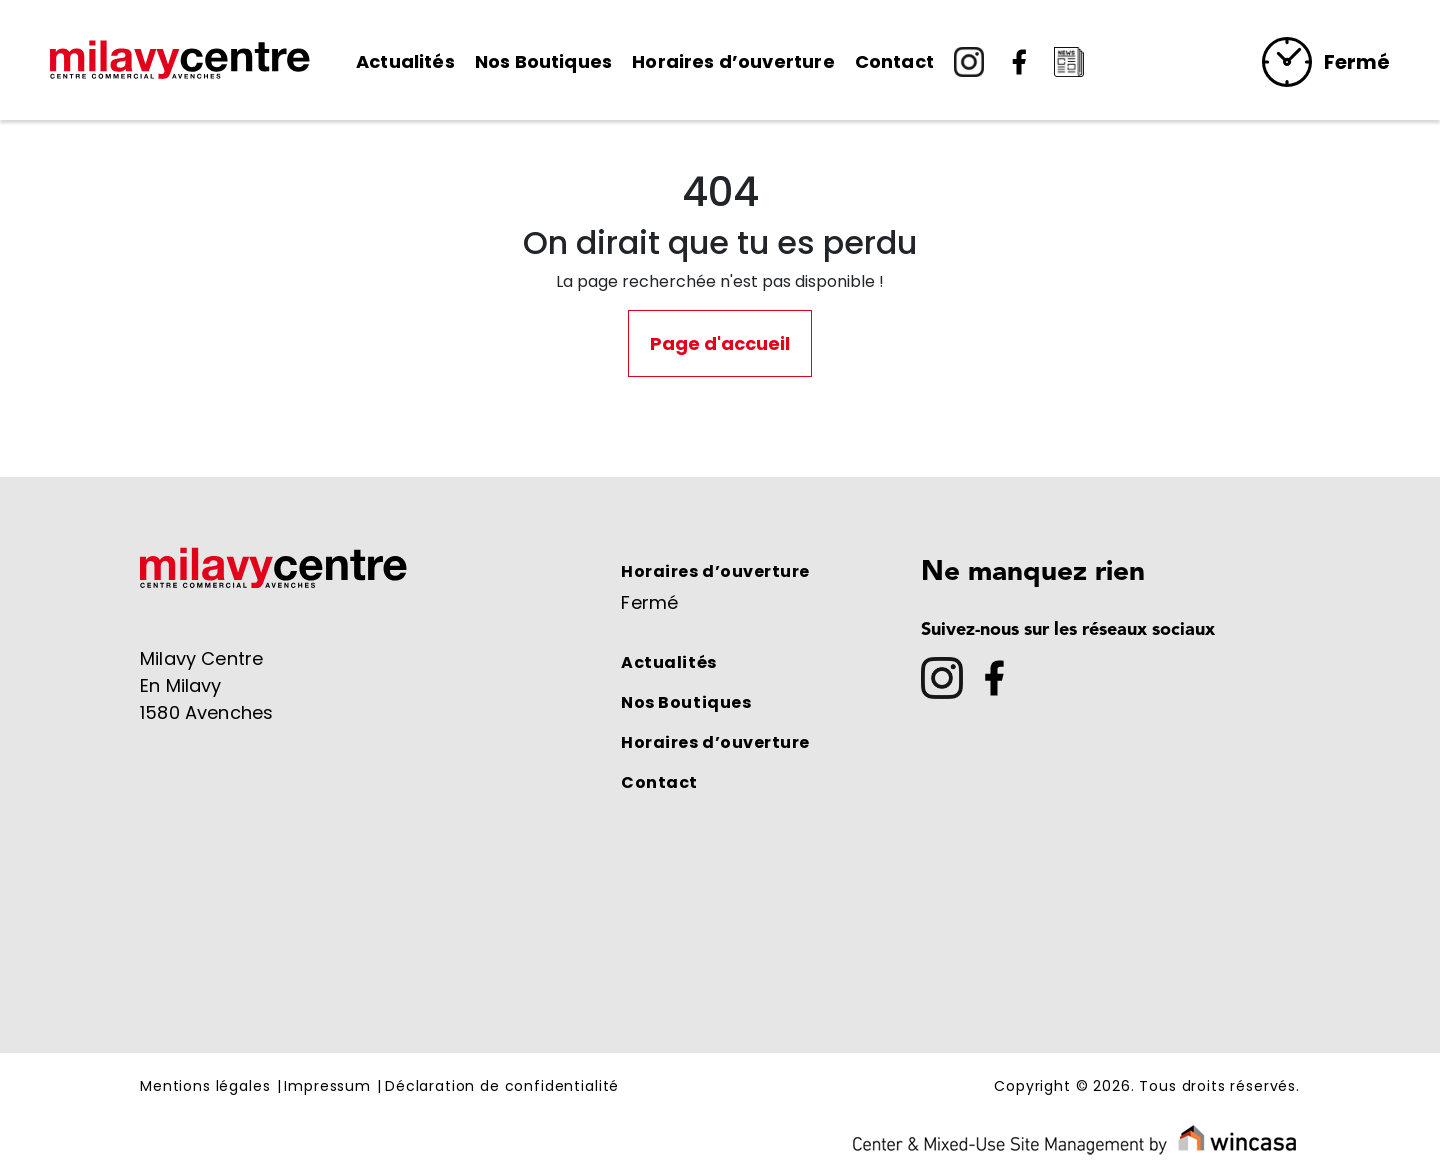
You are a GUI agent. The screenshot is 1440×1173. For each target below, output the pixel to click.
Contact (894, 61)
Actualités (405, 61)
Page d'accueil (720, 343)
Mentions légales (205, 1087)
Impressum (327, 1087)
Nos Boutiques (543, 61)
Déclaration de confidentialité (502, 1087)
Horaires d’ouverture (733, 61)
